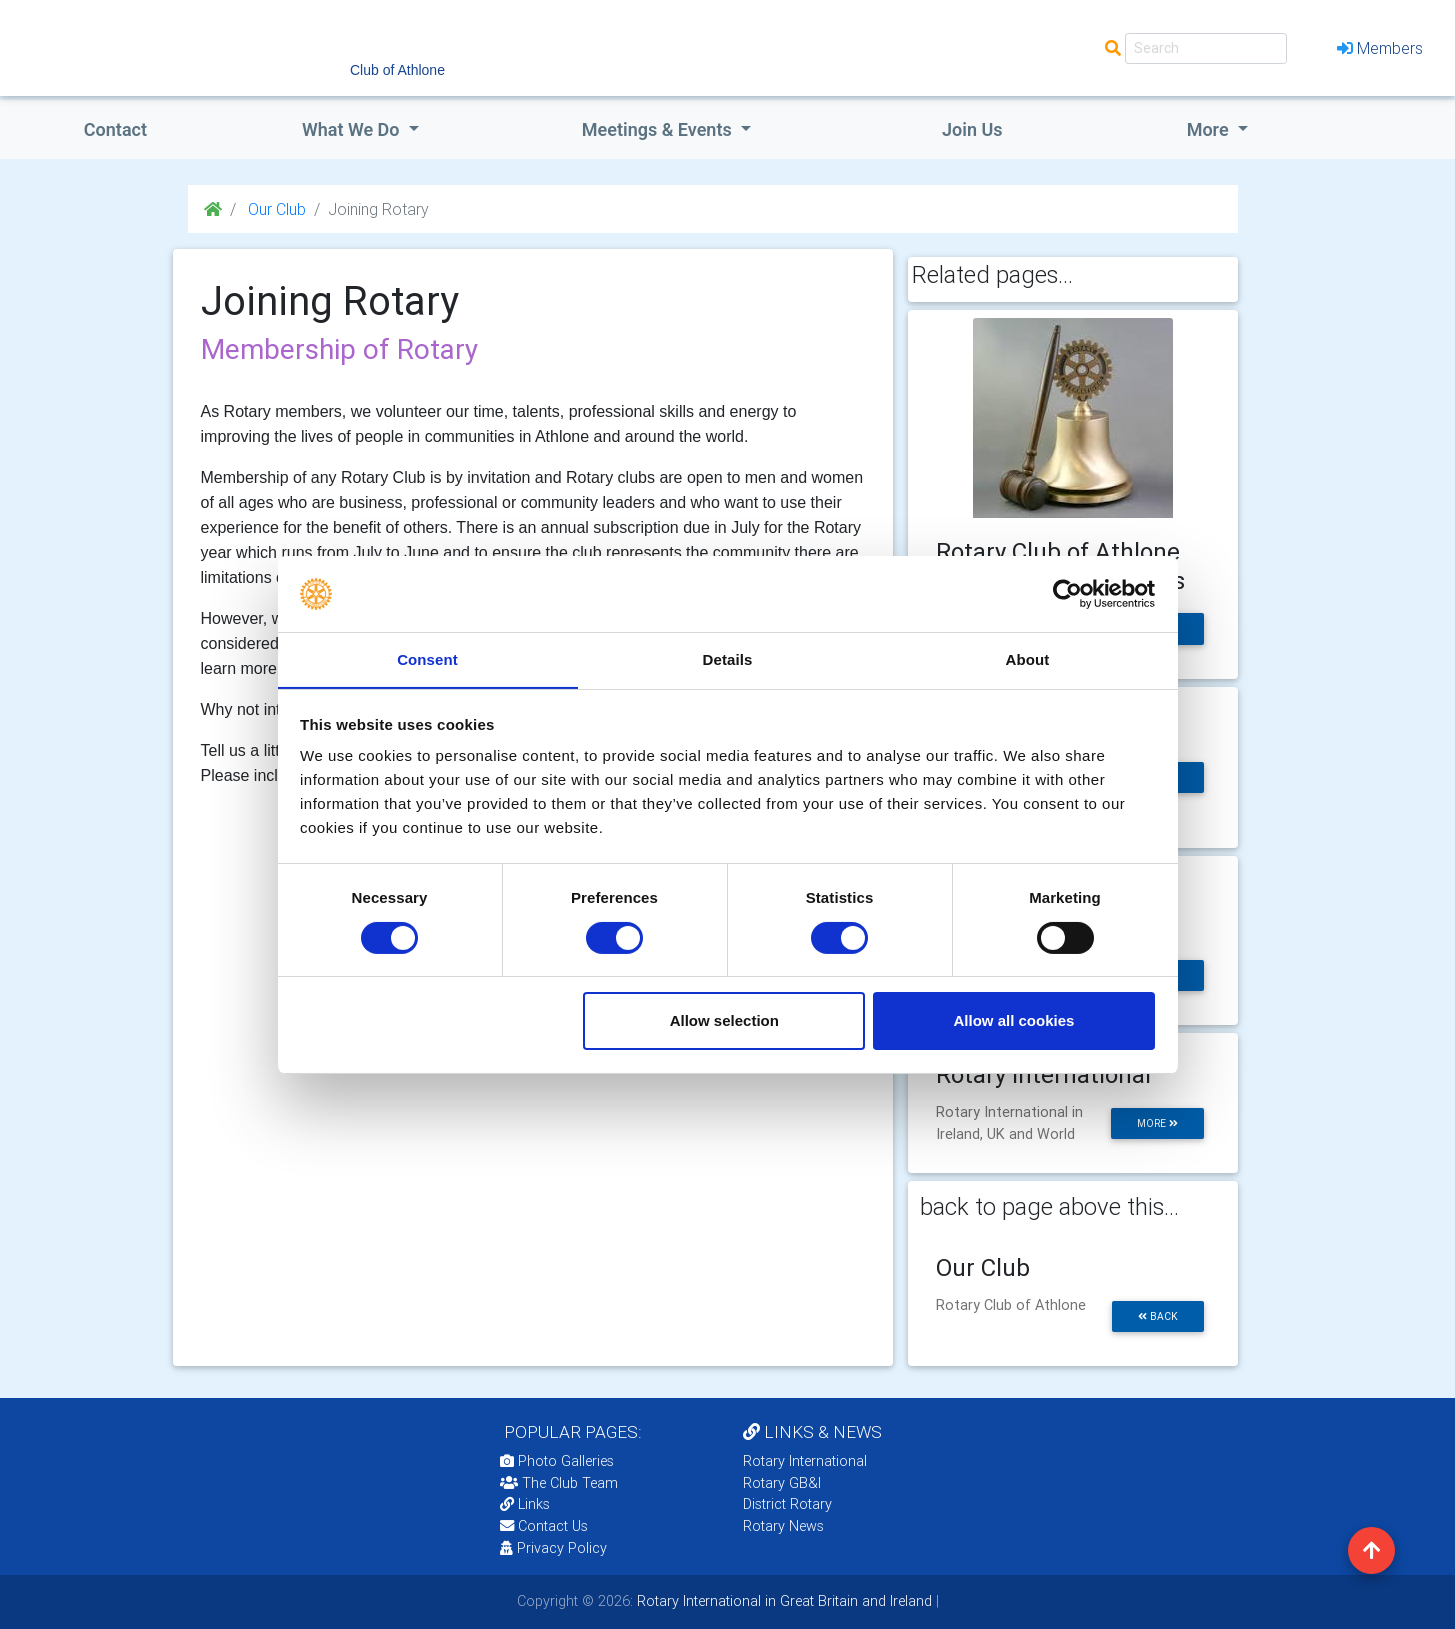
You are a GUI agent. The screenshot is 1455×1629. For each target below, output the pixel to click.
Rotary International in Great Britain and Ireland (782, 1601)
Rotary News (783, 1526)
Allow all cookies (1013, 1021)
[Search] (1206, 48)
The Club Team (559, 1483)
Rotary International (805, 1461)
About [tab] (1028, 659)
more (1157, 1123)
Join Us (972, 129)
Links (525, 1504)
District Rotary (787, 1504)
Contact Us (544, 1526)
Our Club (275, 209)
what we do (353, 129)
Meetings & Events (659, 129)
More (1210, 129)
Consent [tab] (427, 659)
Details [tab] (728, 659)
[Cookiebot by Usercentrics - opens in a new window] (1067, 593)
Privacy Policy (553, 1548)
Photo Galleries (557, 1461)
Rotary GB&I (782, 1483)
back (1158, 1316)
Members (1380, 48)
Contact (115, 129)
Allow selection (724, 1021)
